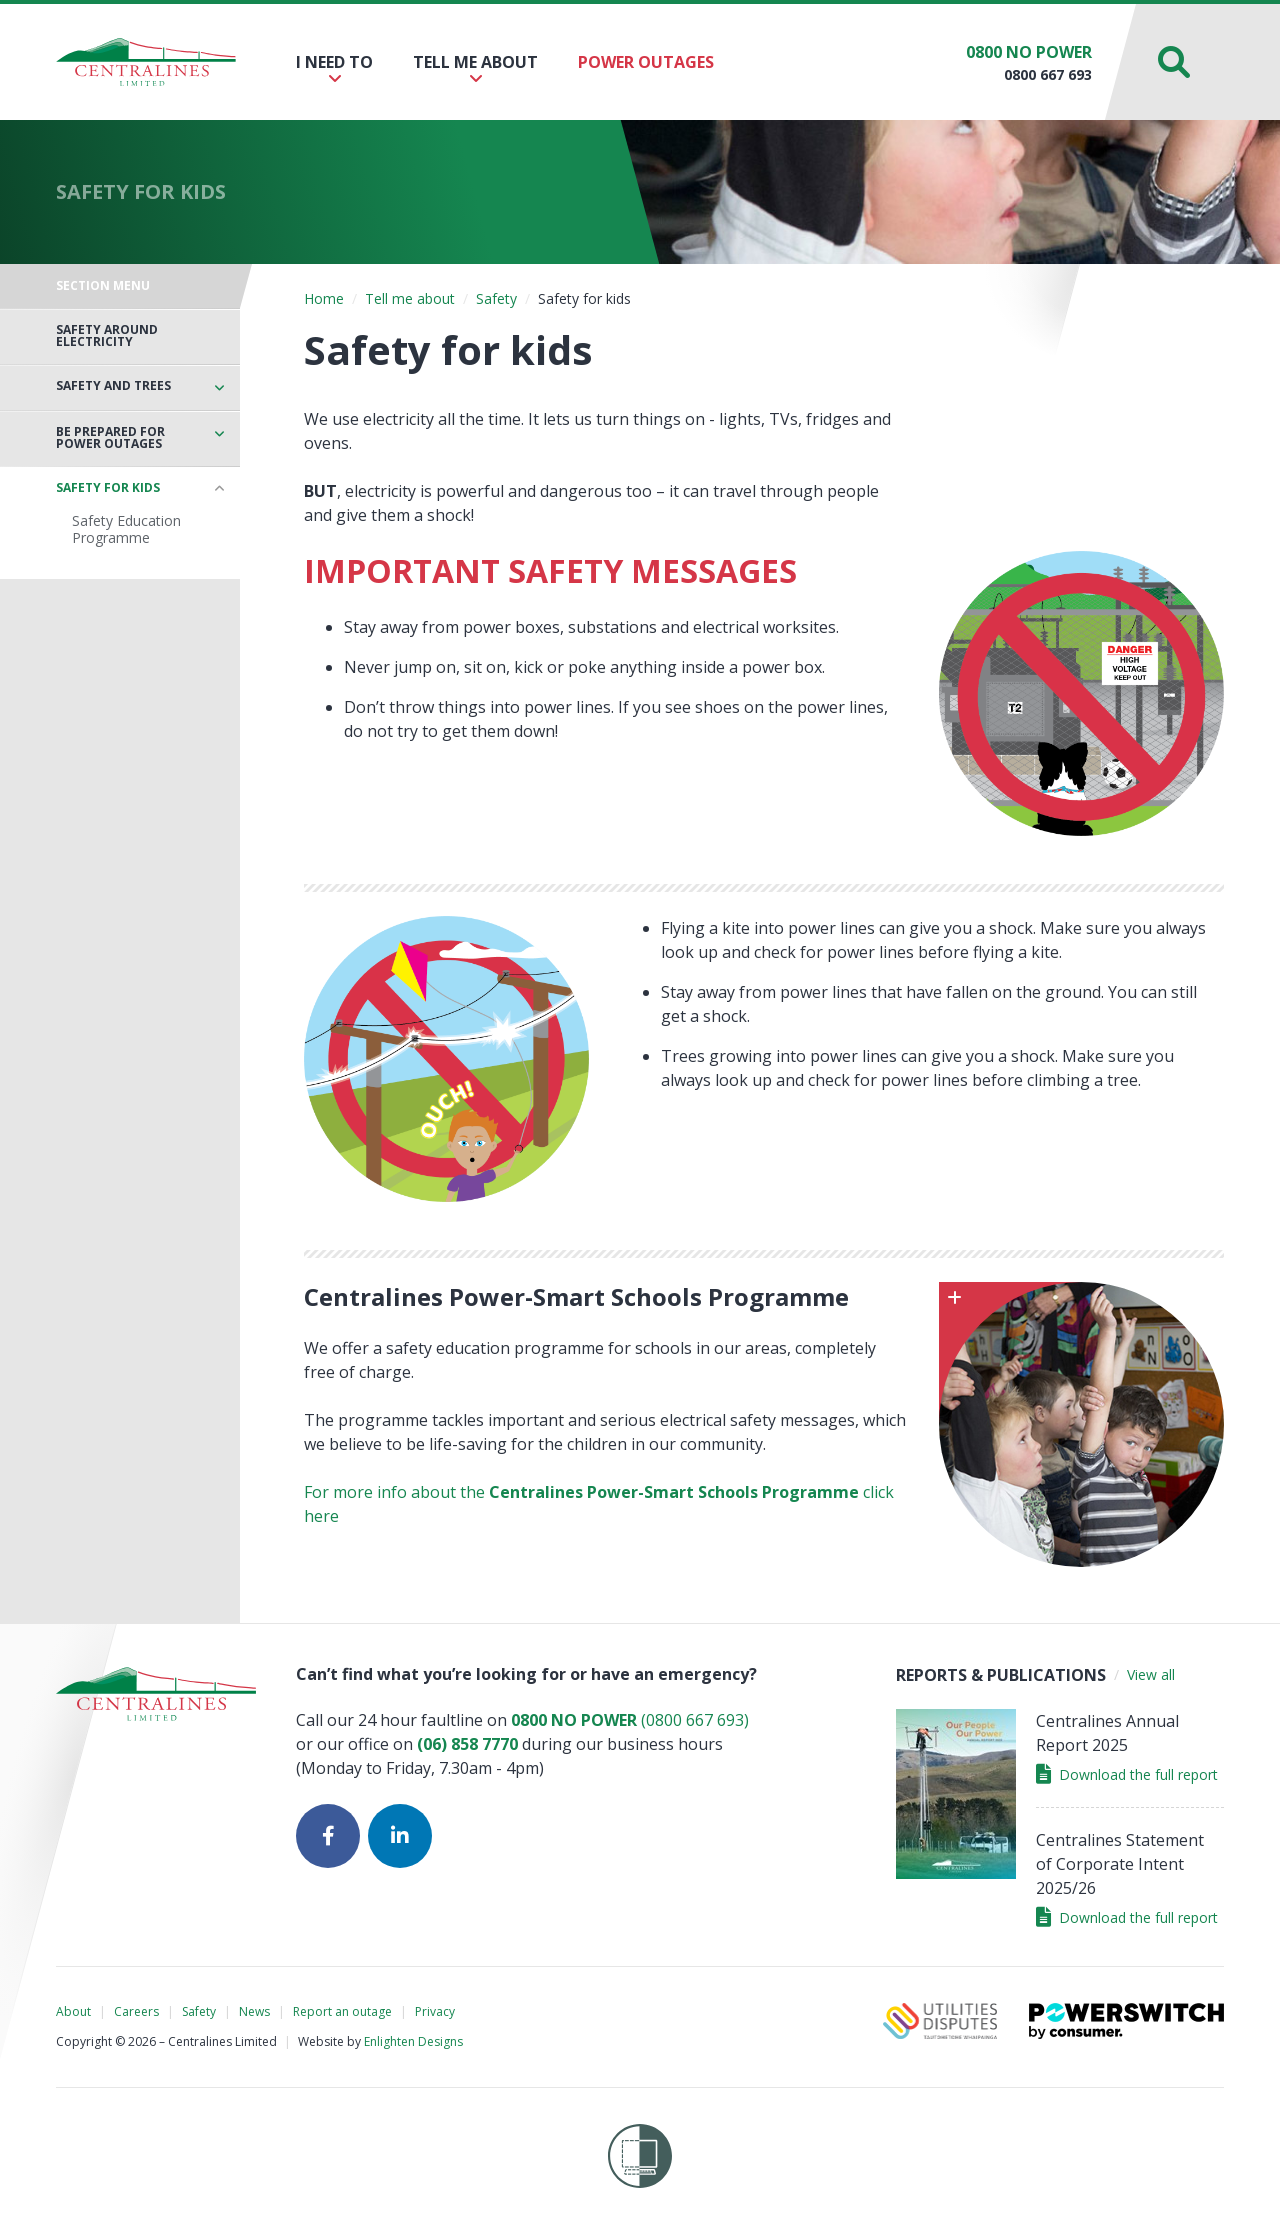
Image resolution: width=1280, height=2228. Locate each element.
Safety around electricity (107, 336)
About (73, 2011)
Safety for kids (108, 488)
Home (324, 298)
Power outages (646, 62)
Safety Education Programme (126, 529)
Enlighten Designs (413, 2041)
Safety (496, 298)
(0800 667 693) (630, 1720)
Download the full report (1127, 1774)
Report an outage (342, 2011)
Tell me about (475, 68)
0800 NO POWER (1029, 52)
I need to (334, 68)
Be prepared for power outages (110, 438)
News (254, 2011)
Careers (136, 2011)
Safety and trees (113, 386)
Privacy (435, 2011)
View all (1151, 1674)
